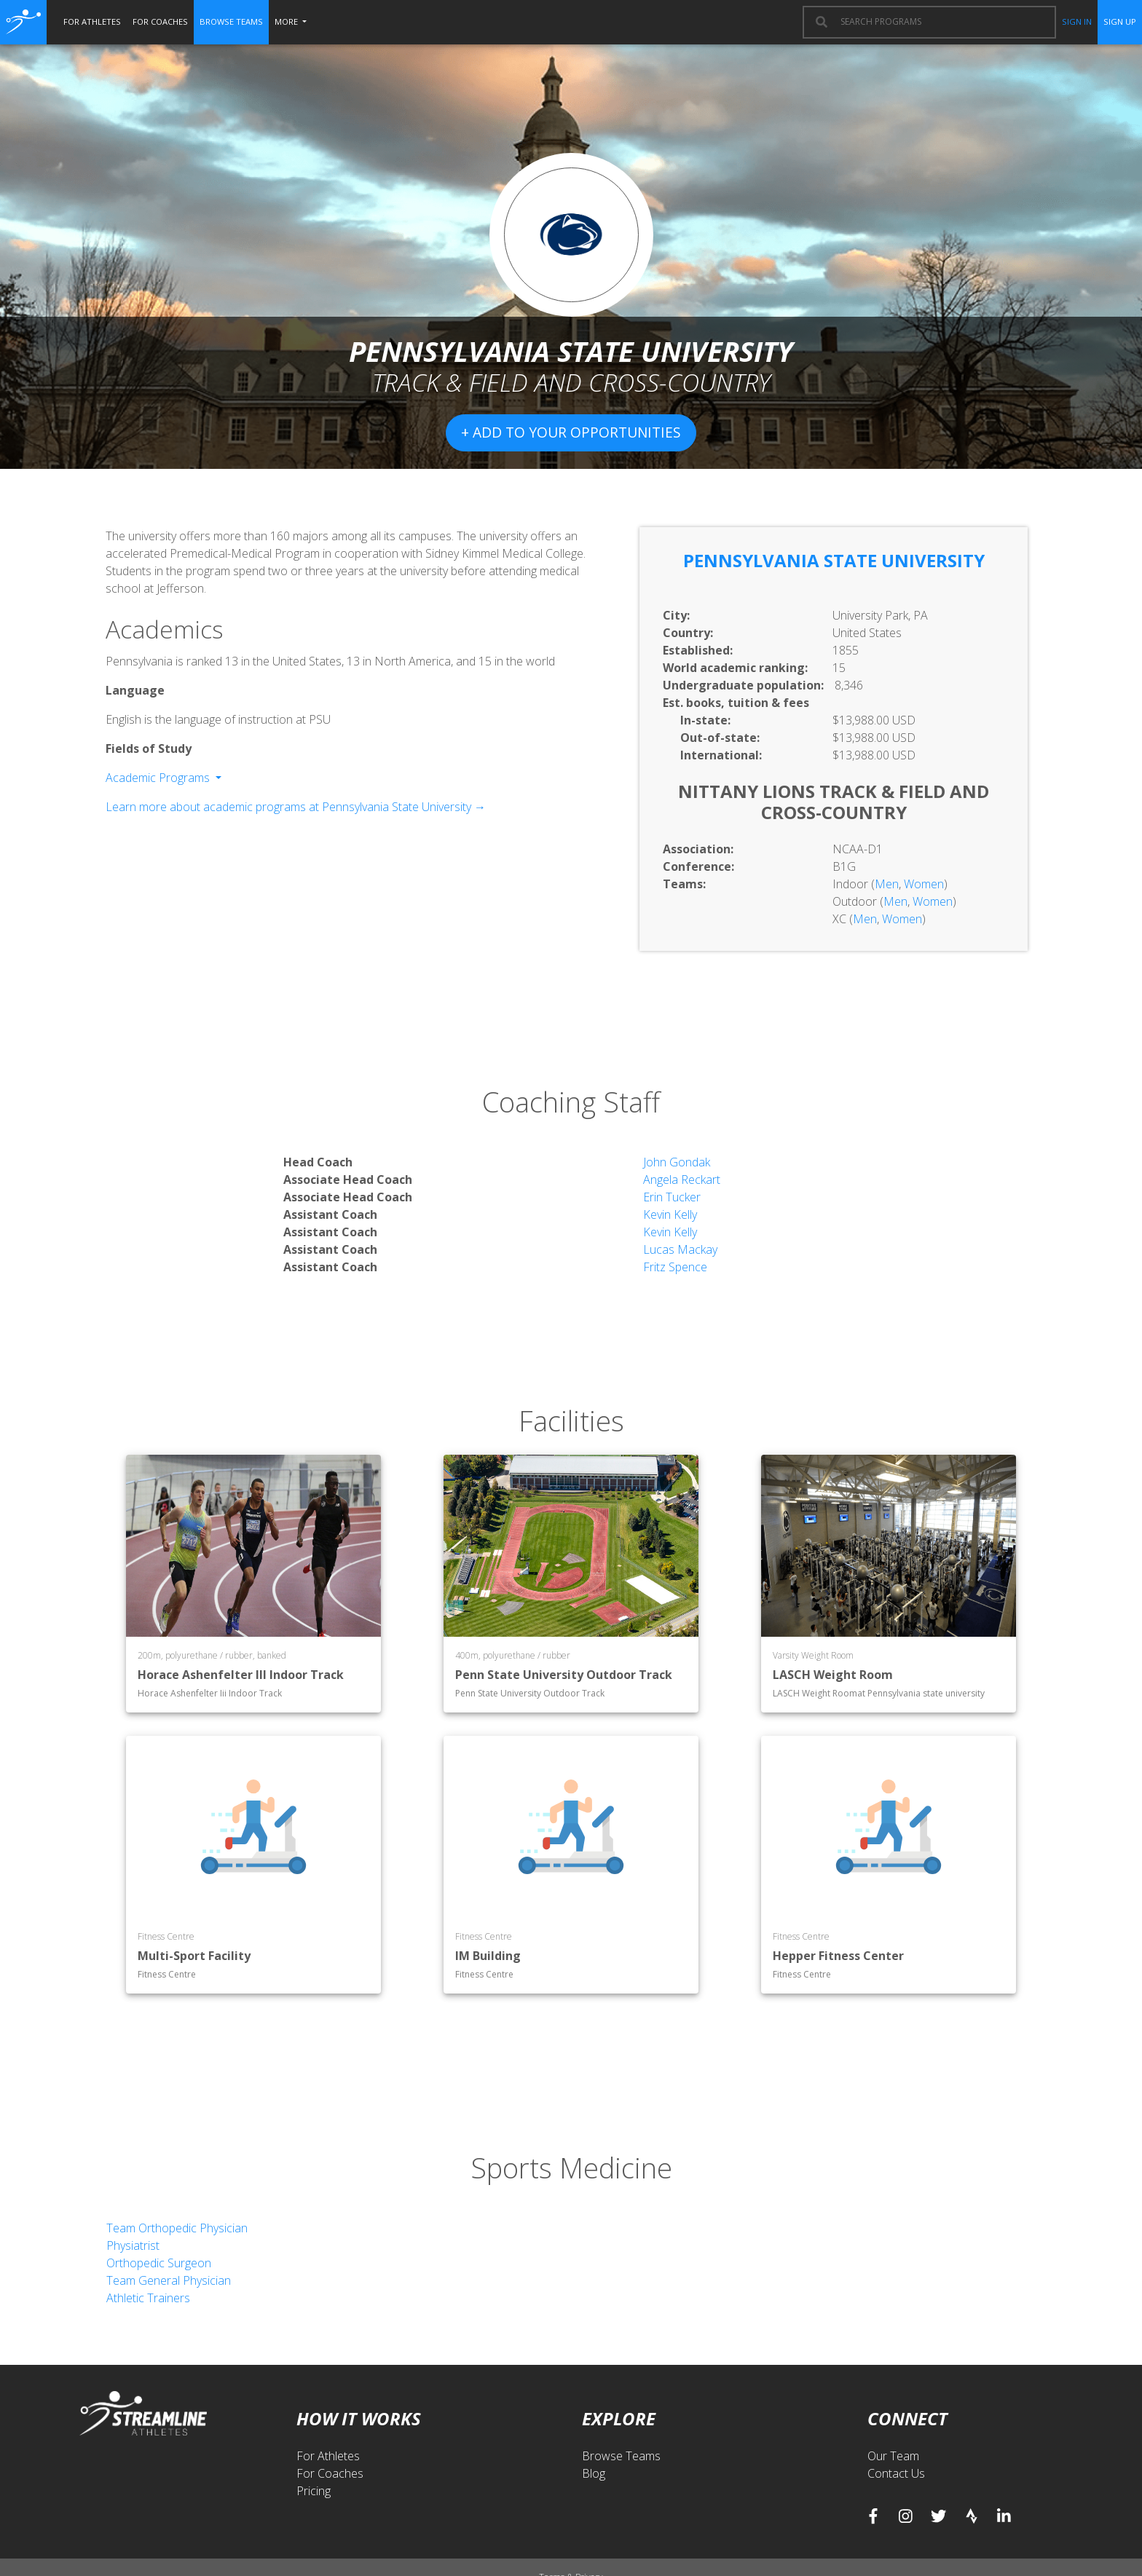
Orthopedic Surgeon (158, 2263)
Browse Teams (621, 2456)
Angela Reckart (681, 1180)
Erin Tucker (672, 1197)
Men (887, 884)
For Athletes (328, 2456)
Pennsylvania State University (834, 560)
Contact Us (896, 2473)
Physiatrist (133, 2245)
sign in (1077, 21)
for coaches (160, 21)
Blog (593, 2473)
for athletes (92, 21)
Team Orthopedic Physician (177, 2228)
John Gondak (676, 1162)
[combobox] (941, 21)
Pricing (313, 2491)
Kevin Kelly (670, 1214)
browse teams (231, 21)
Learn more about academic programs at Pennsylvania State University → (296, 807)
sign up (1119, 21)
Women (924, 884)
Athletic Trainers (148, 2298)
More (287, 21)
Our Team (893, 2456)
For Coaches (329, 2473)
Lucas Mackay (680, 1249)
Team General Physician (168, 2280)
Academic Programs (159, 778)
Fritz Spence (675, 1267)
